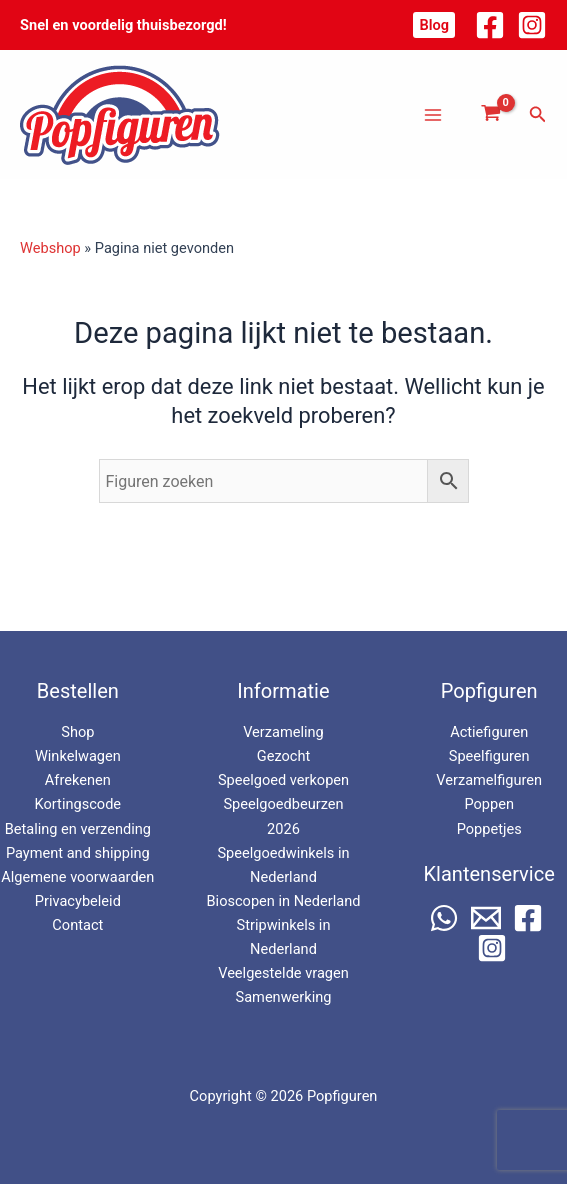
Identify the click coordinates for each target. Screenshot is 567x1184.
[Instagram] (532, 25)
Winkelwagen (78, 756)
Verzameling (283, 732)
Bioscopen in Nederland (284, 901)
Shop (77, 732)
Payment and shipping (78, 853)
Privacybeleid (78, 901)
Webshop (50, 248)
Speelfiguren (489, 756)
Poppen (489, 804)
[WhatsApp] (444, 918)
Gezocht (284, 756)
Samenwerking (284, 997)
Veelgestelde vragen (283, 973)
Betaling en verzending (78, 829)
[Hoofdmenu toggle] (433, 114)
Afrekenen (78, 780)
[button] (434, 25)
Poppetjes (489, 829)
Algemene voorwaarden (77, 877)
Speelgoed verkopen (283, 780)
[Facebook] (490, 25)
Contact (77, 925)
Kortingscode (78, 804)
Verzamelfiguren (489, 780)
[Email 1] (486, 918)
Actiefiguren (489, 732)
